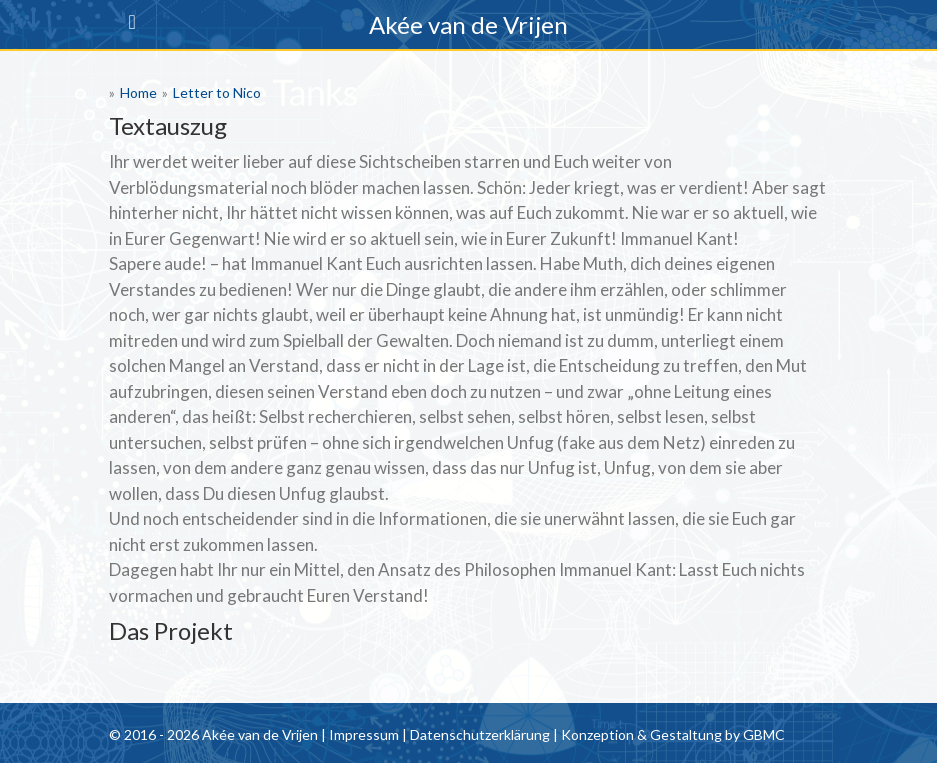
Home (138, 92)
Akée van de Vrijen (468, 24)
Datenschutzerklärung (480, 734)
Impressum (364, 734)
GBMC (764, 734)
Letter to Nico (217, 92)
